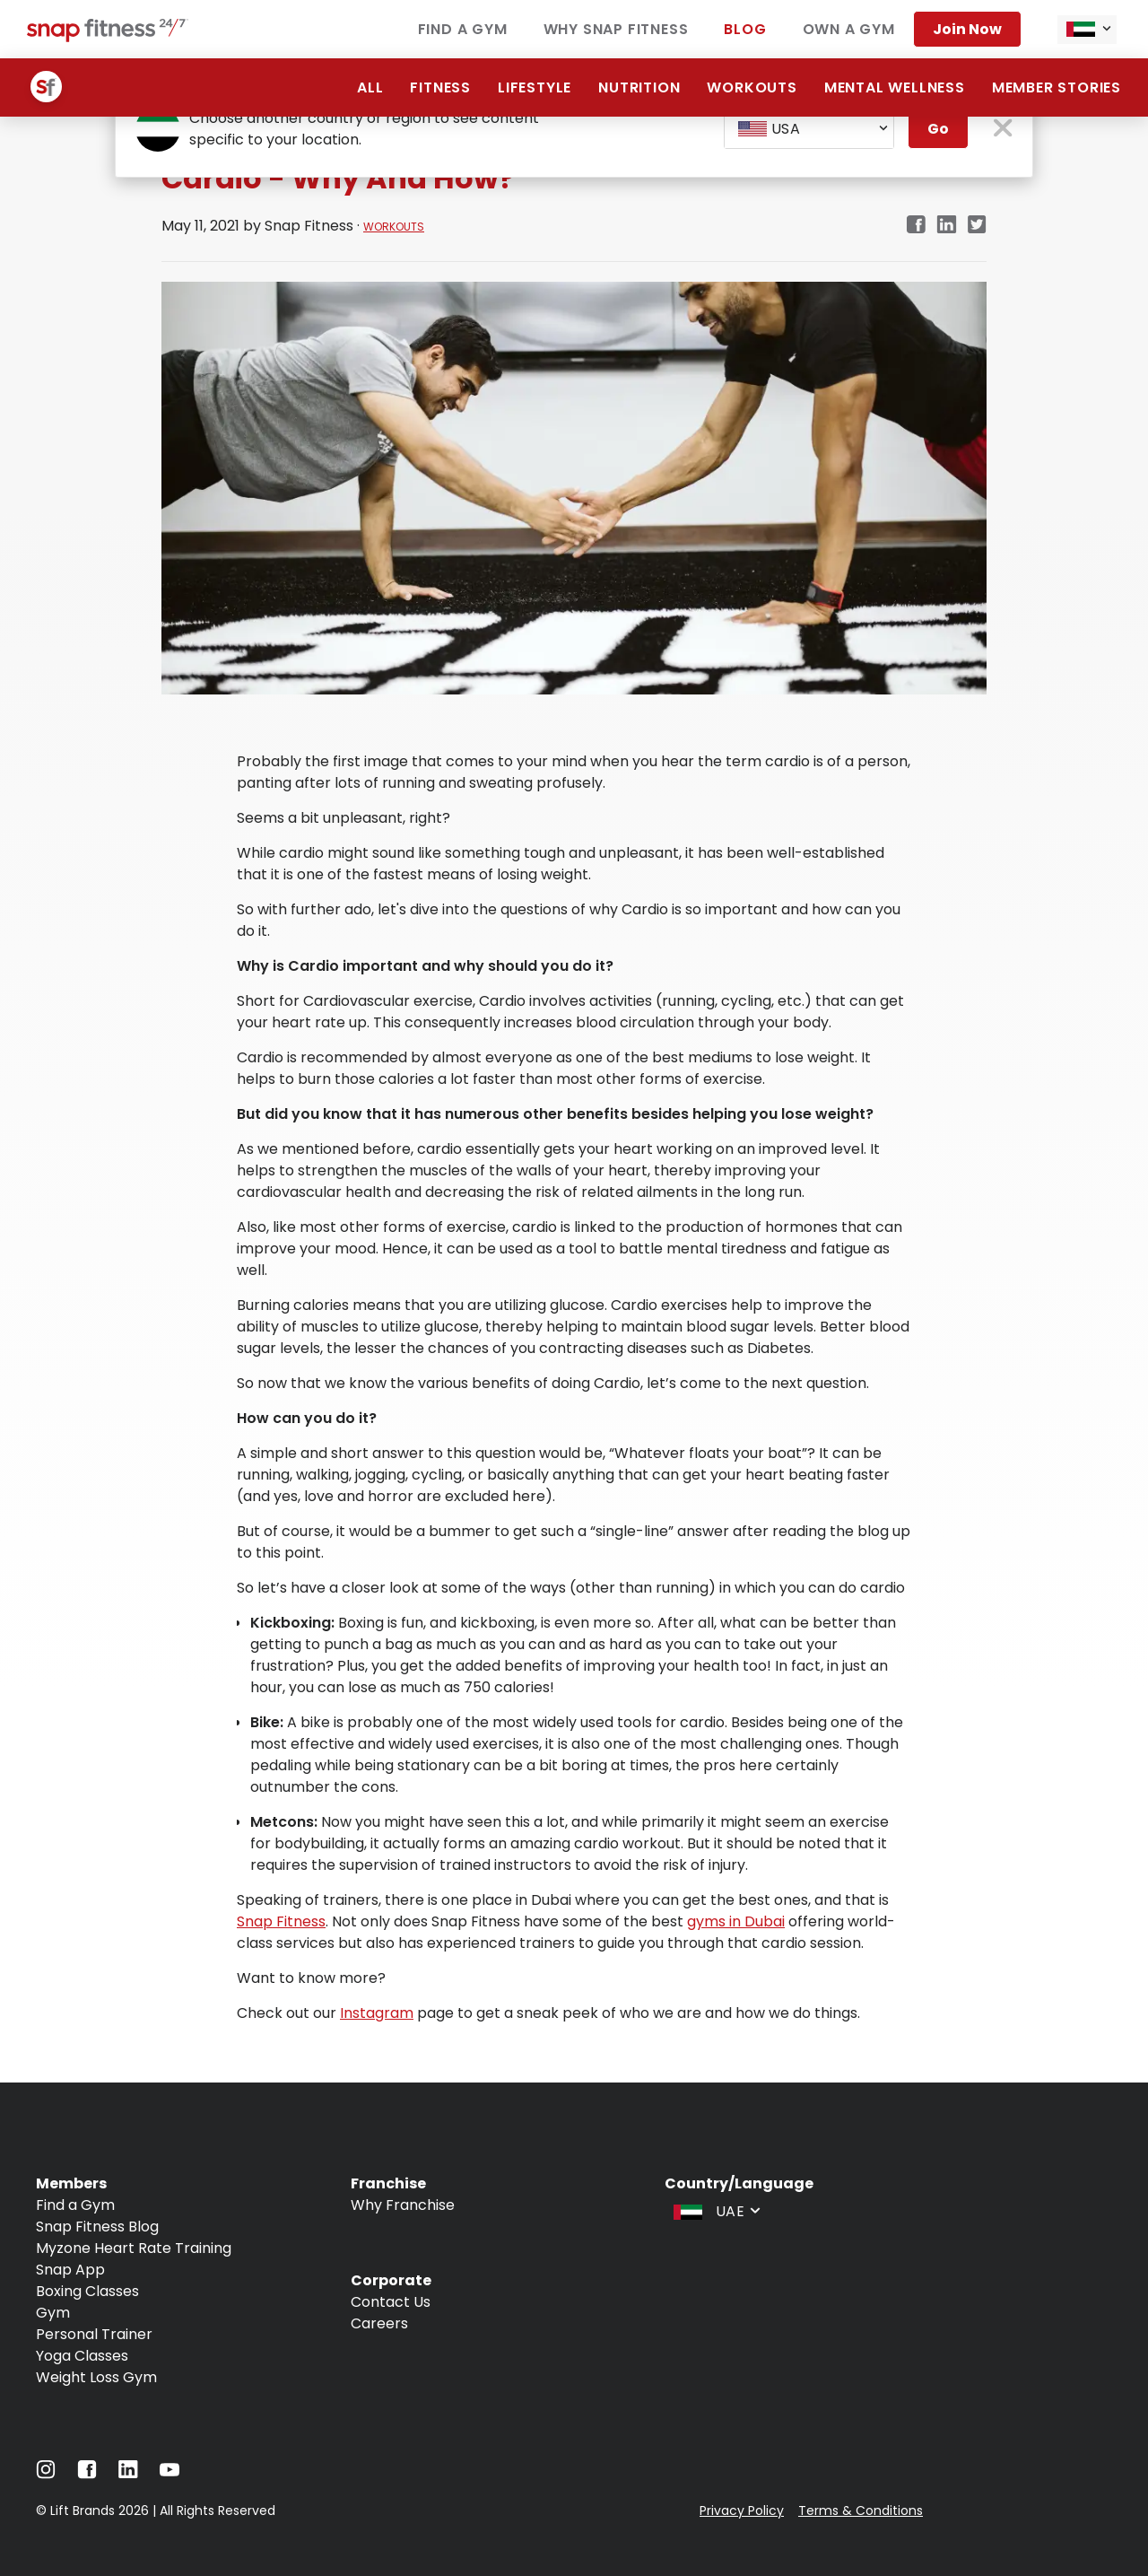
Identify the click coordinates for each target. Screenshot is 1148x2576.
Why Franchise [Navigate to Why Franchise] (403, 2205)
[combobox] (1087, 29)
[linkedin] (946, 225)
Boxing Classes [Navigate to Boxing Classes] (87, 2291)
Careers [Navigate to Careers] (379, 2323)
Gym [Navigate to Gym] (53, 2312)
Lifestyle (534, 87)
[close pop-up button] (1003, 129)
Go (938, 128)
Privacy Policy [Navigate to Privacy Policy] (742, 2510)
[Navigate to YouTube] (169, 2474)
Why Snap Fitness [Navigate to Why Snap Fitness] (616, 29)
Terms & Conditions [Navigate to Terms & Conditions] (860, 2510)
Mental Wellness (894, 87)
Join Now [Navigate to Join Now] (967, 29)
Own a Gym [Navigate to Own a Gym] (849, 29)
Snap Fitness (281, 1921)
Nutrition (639, 87)
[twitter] (977, 225)
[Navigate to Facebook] (87, 2474)
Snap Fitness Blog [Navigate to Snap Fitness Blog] (97, 2226)
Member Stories (1056, 87)
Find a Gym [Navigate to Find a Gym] (463, 29)
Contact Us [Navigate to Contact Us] (390, 2302)
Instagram (376, 2013)
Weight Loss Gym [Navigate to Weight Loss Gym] (96, 2377)
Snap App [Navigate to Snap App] (70, 2269)
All (370, 87)
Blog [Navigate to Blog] (745, 29)
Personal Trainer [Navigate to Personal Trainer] (94, 2334)
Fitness (440, 87)
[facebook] (916, 225)
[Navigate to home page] (107, 37)
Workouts (751, 87)
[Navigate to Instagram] (46, 2474)
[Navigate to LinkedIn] (128, 2473)
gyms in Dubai (736, 1921)
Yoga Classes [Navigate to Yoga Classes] (82, 2355)
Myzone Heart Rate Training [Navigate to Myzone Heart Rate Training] (133, 2248)
